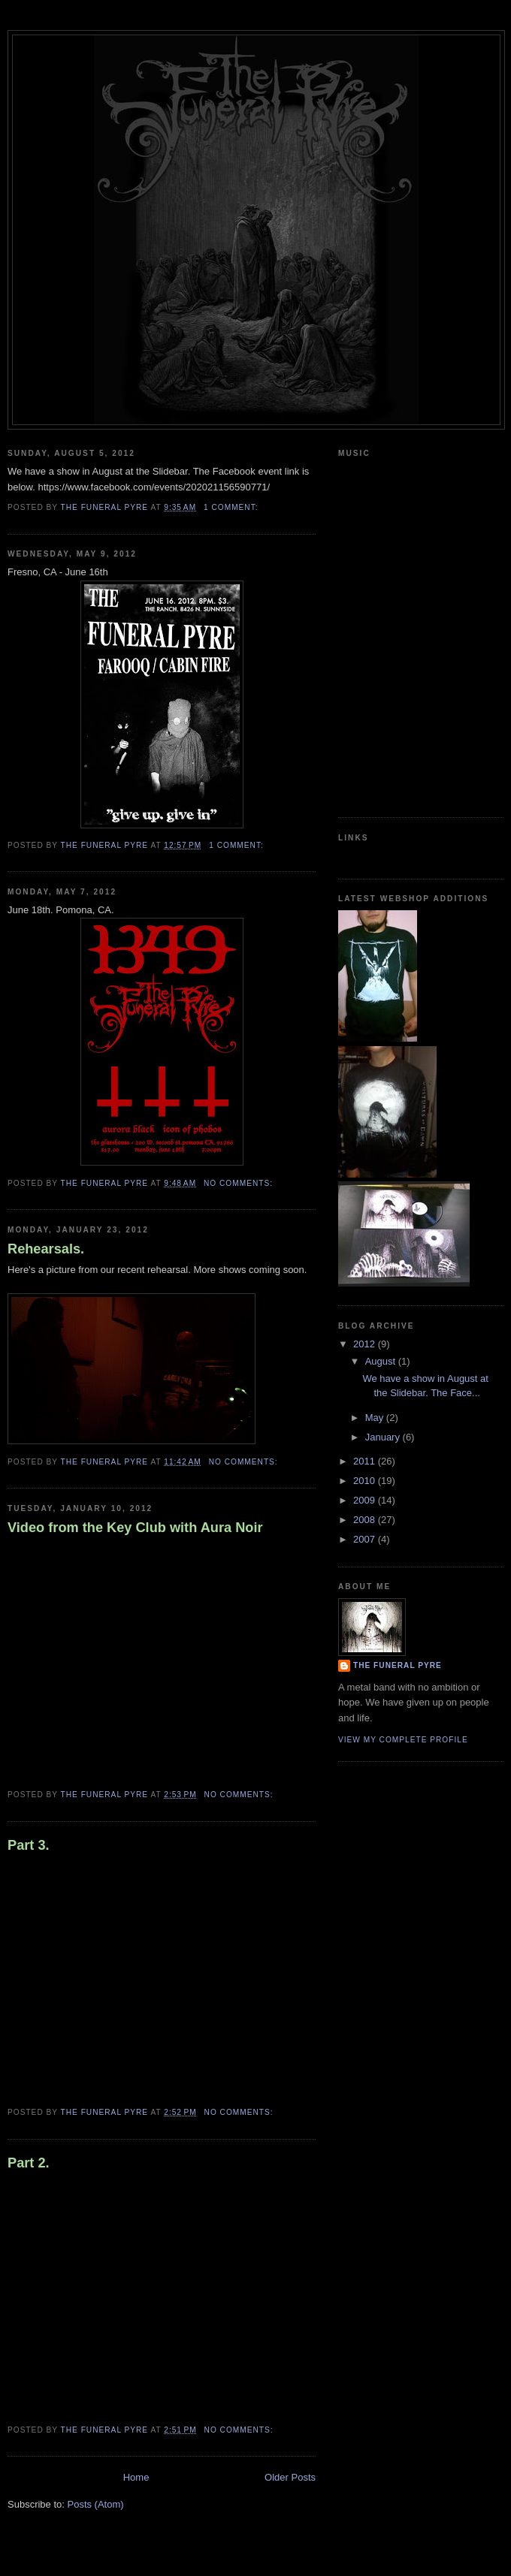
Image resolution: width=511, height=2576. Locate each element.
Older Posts (290, 2477)
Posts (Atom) (96, 2504)
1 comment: (232, 507)
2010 (365, 1480)
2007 (365, 1539)
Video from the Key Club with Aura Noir (135, 1527)
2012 (365, 1344)
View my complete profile (403, 1740)
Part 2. (29, 2162)
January (384, 1437)
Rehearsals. (46, 1248)
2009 (365, 1500)
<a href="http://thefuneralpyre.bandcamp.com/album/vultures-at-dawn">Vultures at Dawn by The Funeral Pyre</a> (394, 634)
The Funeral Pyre (397, 1665)
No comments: (240, 1183)
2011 (365, 1461)
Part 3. (29, 1845)
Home (136, 2477)
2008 (365, 1519)
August (381, 1361)
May (375, 1417)
